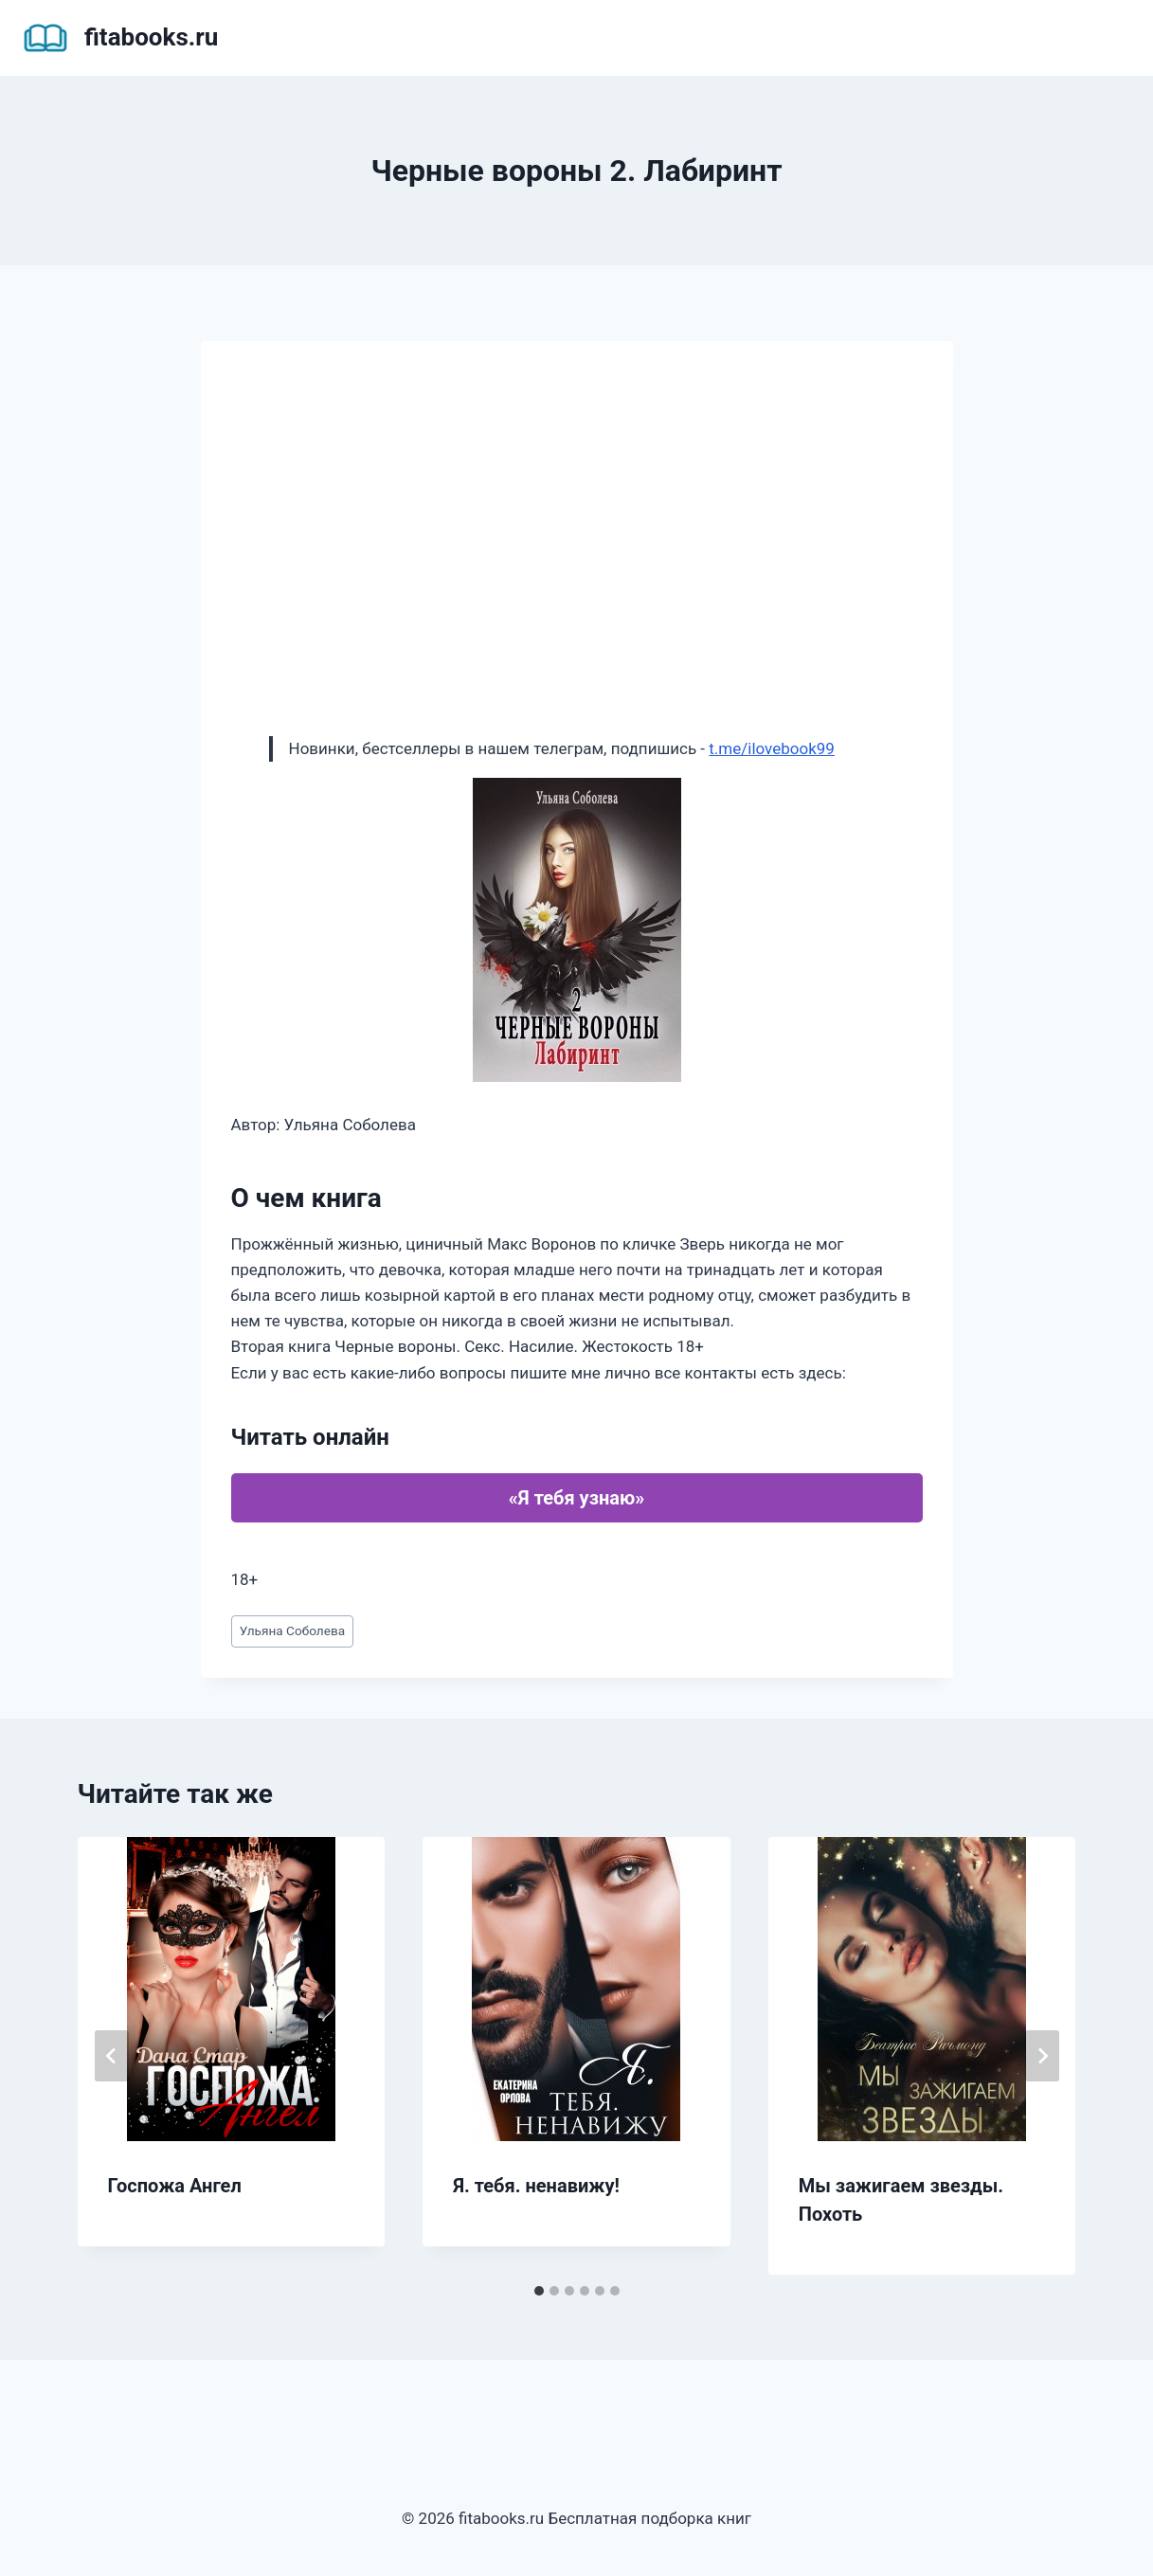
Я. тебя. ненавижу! (536, 2185)
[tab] (539, 2291)
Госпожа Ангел (175, 2185)
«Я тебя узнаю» (576, 1497)
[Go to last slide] (112, 2055)
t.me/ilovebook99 (772, 748)
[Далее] (1042, 2055)
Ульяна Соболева (292, 1630)
